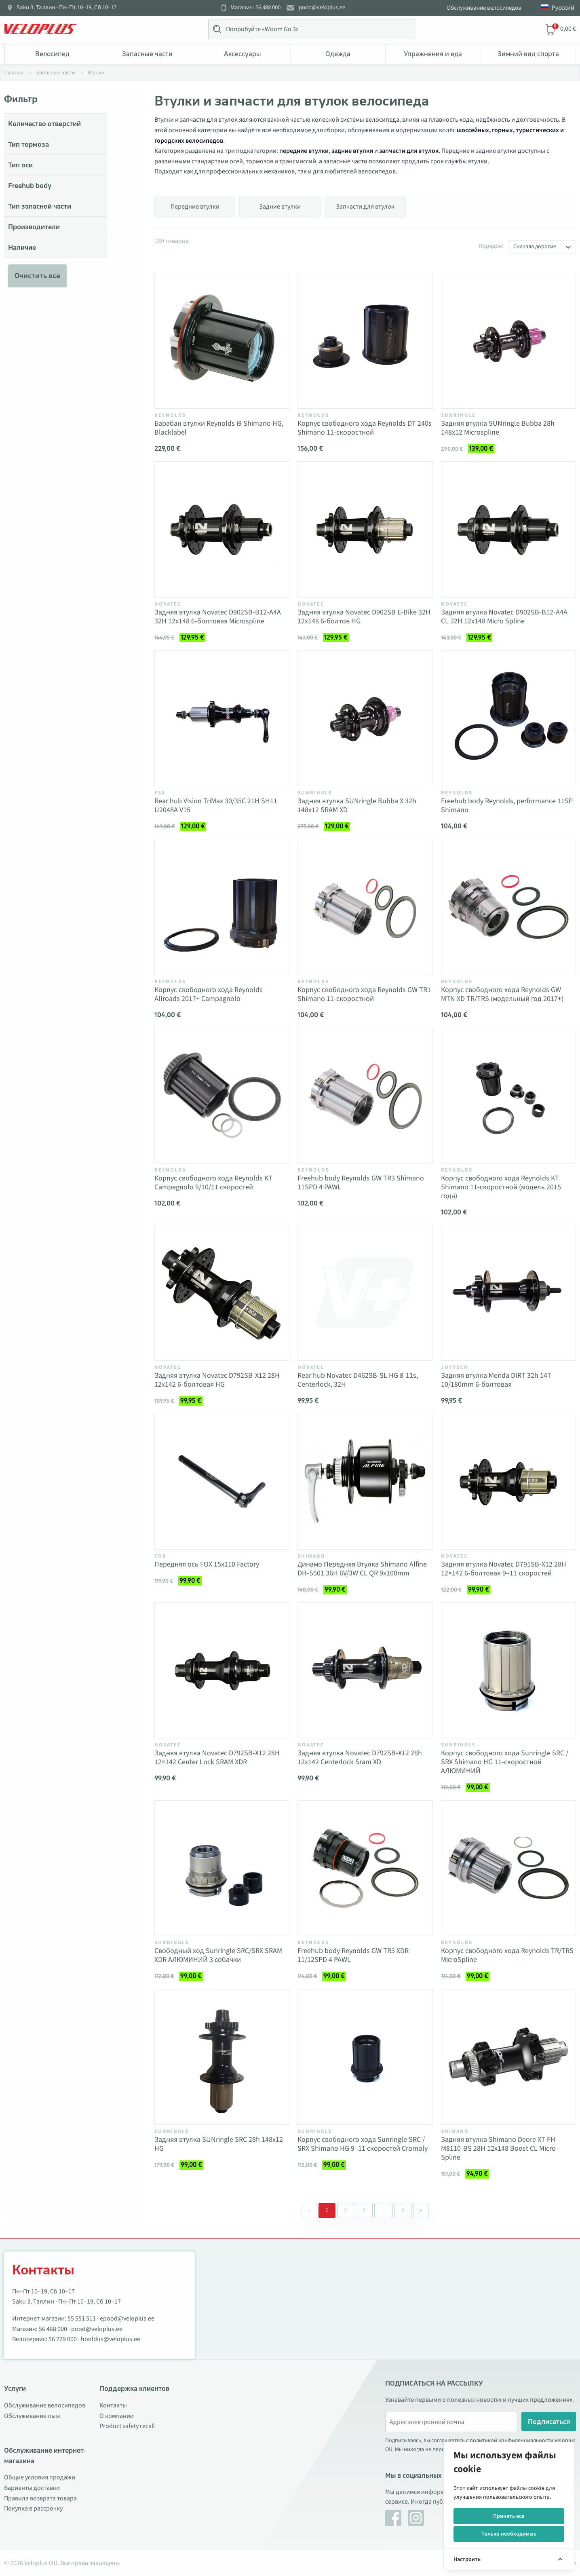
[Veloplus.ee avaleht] (40, 29)
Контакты (113, 2405)
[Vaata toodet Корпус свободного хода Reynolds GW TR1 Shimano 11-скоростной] (364, 907)
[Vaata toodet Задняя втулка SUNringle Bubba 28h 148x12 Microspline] (508, 341)
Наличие (22, 247)
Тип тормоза (28, 144)
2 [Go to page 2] (345, 2210)
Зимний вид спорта (528, 54)
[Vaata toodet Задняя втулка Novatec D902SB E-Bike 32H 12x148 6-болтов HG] (364, 529)
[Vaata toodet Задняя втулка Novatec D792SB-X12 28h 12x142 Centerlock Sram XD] (364, 1670)
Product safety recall (127, 2426)
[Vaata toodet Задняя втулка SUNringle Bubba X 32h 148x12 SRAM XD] (364, 718)
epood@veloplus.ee (127, 2318)
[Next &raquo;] (420, 2210)
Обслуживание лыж (32, 2415)
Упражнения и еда (433, 54)
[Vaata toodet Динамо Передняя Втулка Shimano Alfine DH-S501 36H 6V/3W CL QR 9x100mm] (364, 1482)
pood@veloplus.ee (322, 8)
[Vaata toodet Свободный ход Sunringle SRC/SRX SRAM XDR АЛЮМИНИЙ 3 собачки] (221, 1868)
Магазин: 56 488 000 (255, 8)
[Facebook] (393, 2518)
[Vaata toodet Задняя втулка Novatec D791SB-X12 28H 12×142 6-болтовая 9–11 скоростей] (508, 1482)
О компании (116, 2415)
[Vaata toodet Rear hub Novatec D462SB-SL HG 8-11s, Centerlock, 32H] (364, 1293)
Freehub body (29, 186)
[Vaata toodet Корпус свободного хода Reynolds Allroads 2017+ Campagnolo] (221, 907)
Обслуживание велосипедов (484, 8)
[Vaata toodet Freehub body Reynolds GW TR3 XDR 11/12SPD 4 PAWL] (364, 1868)
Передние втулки (195, 206)
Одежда (337, 54)
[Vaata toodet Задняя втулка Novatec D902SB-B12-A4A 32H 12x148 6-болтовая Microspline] (221, 529)
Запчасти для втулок (365, 206)
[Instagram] (416, 2518)
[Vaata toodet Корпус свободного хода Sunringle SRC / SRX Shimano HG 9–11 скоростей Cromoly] (364, 2057)
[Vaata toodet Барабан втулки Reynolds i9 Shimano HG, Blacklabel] (221, 341)
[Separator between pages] (383, 2210)
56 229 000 (63, 2339)
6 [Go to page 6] (403, 2210)
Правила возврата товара (40, 2498)
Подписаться (549, 2422)
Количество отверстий (44, 124)
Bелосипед (52, 54)
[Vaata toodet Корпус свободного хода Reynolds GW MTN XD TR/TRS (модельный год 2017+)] (508, 907)
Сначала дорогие (534, 247)
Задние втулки (280, 206)
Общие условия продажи (39, 2477)
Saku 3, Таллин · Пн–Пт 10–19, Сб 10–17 (66, 8)
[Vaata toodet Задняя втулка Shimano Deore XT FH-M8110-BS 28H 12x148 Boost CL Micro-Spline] (508, 2057)
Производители (34, 227)
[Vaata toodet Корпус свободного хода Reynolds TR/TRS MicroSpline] (508, 1868)
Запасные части (147, 54)
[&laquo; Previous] (309, 2210)
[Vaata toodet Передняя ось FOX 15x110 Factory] (221, 1482)
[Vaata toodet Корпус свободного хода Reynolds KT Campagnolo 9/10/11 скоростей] (221, 1095)
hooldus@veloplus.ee (110, 2339)
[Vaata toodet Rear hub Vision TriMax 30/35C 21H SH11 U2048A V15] (221, 718)
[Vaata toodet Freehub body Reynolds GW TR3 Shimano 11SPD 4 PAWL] (364, 1095)
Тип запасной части (39, 206)
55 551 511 (81, 2318)
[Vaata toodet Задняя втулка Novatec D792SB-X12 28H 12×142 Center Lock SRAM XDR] (221, 1670)
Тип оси (20, 165)
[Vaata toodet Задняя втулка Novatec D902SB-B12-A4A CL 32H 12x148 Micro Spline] (508, 529)
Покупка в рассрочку (33, 2508)
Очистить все (37, 275)
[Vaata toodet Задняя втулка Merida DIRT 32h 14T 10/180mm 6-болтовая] (508, 1293)
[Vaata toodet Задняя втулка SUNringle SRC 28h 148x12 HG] (221, 2057)
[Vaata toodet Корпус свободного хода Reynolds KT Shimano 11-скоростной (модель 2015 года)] (508, 1095)
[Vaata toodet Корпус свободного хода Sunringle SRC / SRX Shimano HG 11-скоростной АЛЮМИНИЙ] (508, 1670)
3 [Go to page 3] (364, 2210)
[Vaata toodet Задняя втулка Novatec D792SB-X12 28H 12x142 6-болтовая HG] (221, 1293)
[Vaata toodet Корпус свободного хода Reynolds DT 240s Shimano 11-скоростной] (364, 341)
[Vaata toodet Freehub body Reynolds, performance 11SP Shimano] (508, 718)
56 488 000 (53, 2329)
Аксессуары (242, 54)
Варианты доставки (32, 2487)
